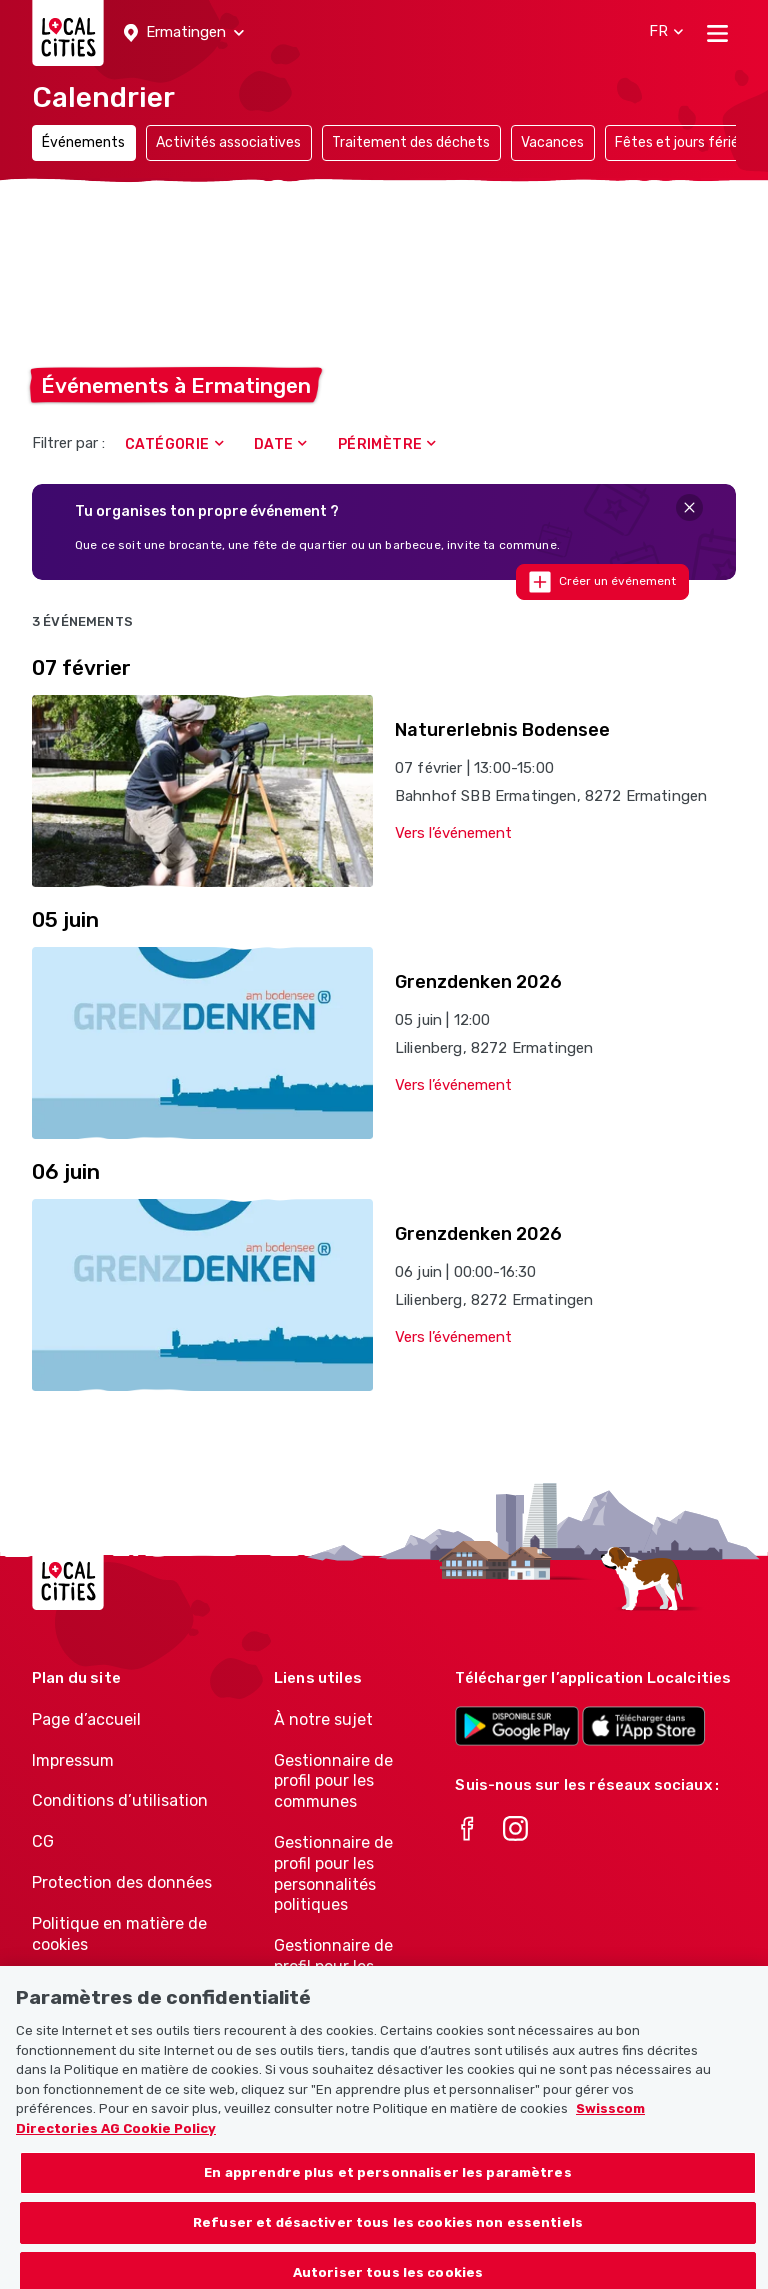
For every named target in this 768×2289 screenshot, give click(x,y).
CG (43, 1841)
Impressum (73, 1760)
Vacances (552, 142)
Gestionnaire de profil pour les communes (333, 1781)
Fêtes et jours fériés (680, 142)
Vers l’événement (453, 833)
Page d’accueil (86, 1719)
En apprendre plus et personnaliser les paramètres (387, 2182)
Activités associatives (228, 142)
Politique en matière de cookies (119, 1934)
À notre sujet (323, 1719)
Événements (83, 142)
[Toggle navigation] (717, 33)
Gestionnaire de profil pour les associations (333, 1966)
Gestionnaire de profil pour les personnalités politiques (333, 1873)
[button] (184, 33)
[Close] (689, 507)
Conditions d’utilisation (120, 1800)
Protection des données (122, 1882)
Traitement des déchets (411, 142)
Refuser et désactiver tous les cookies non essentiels (388, 2232)
